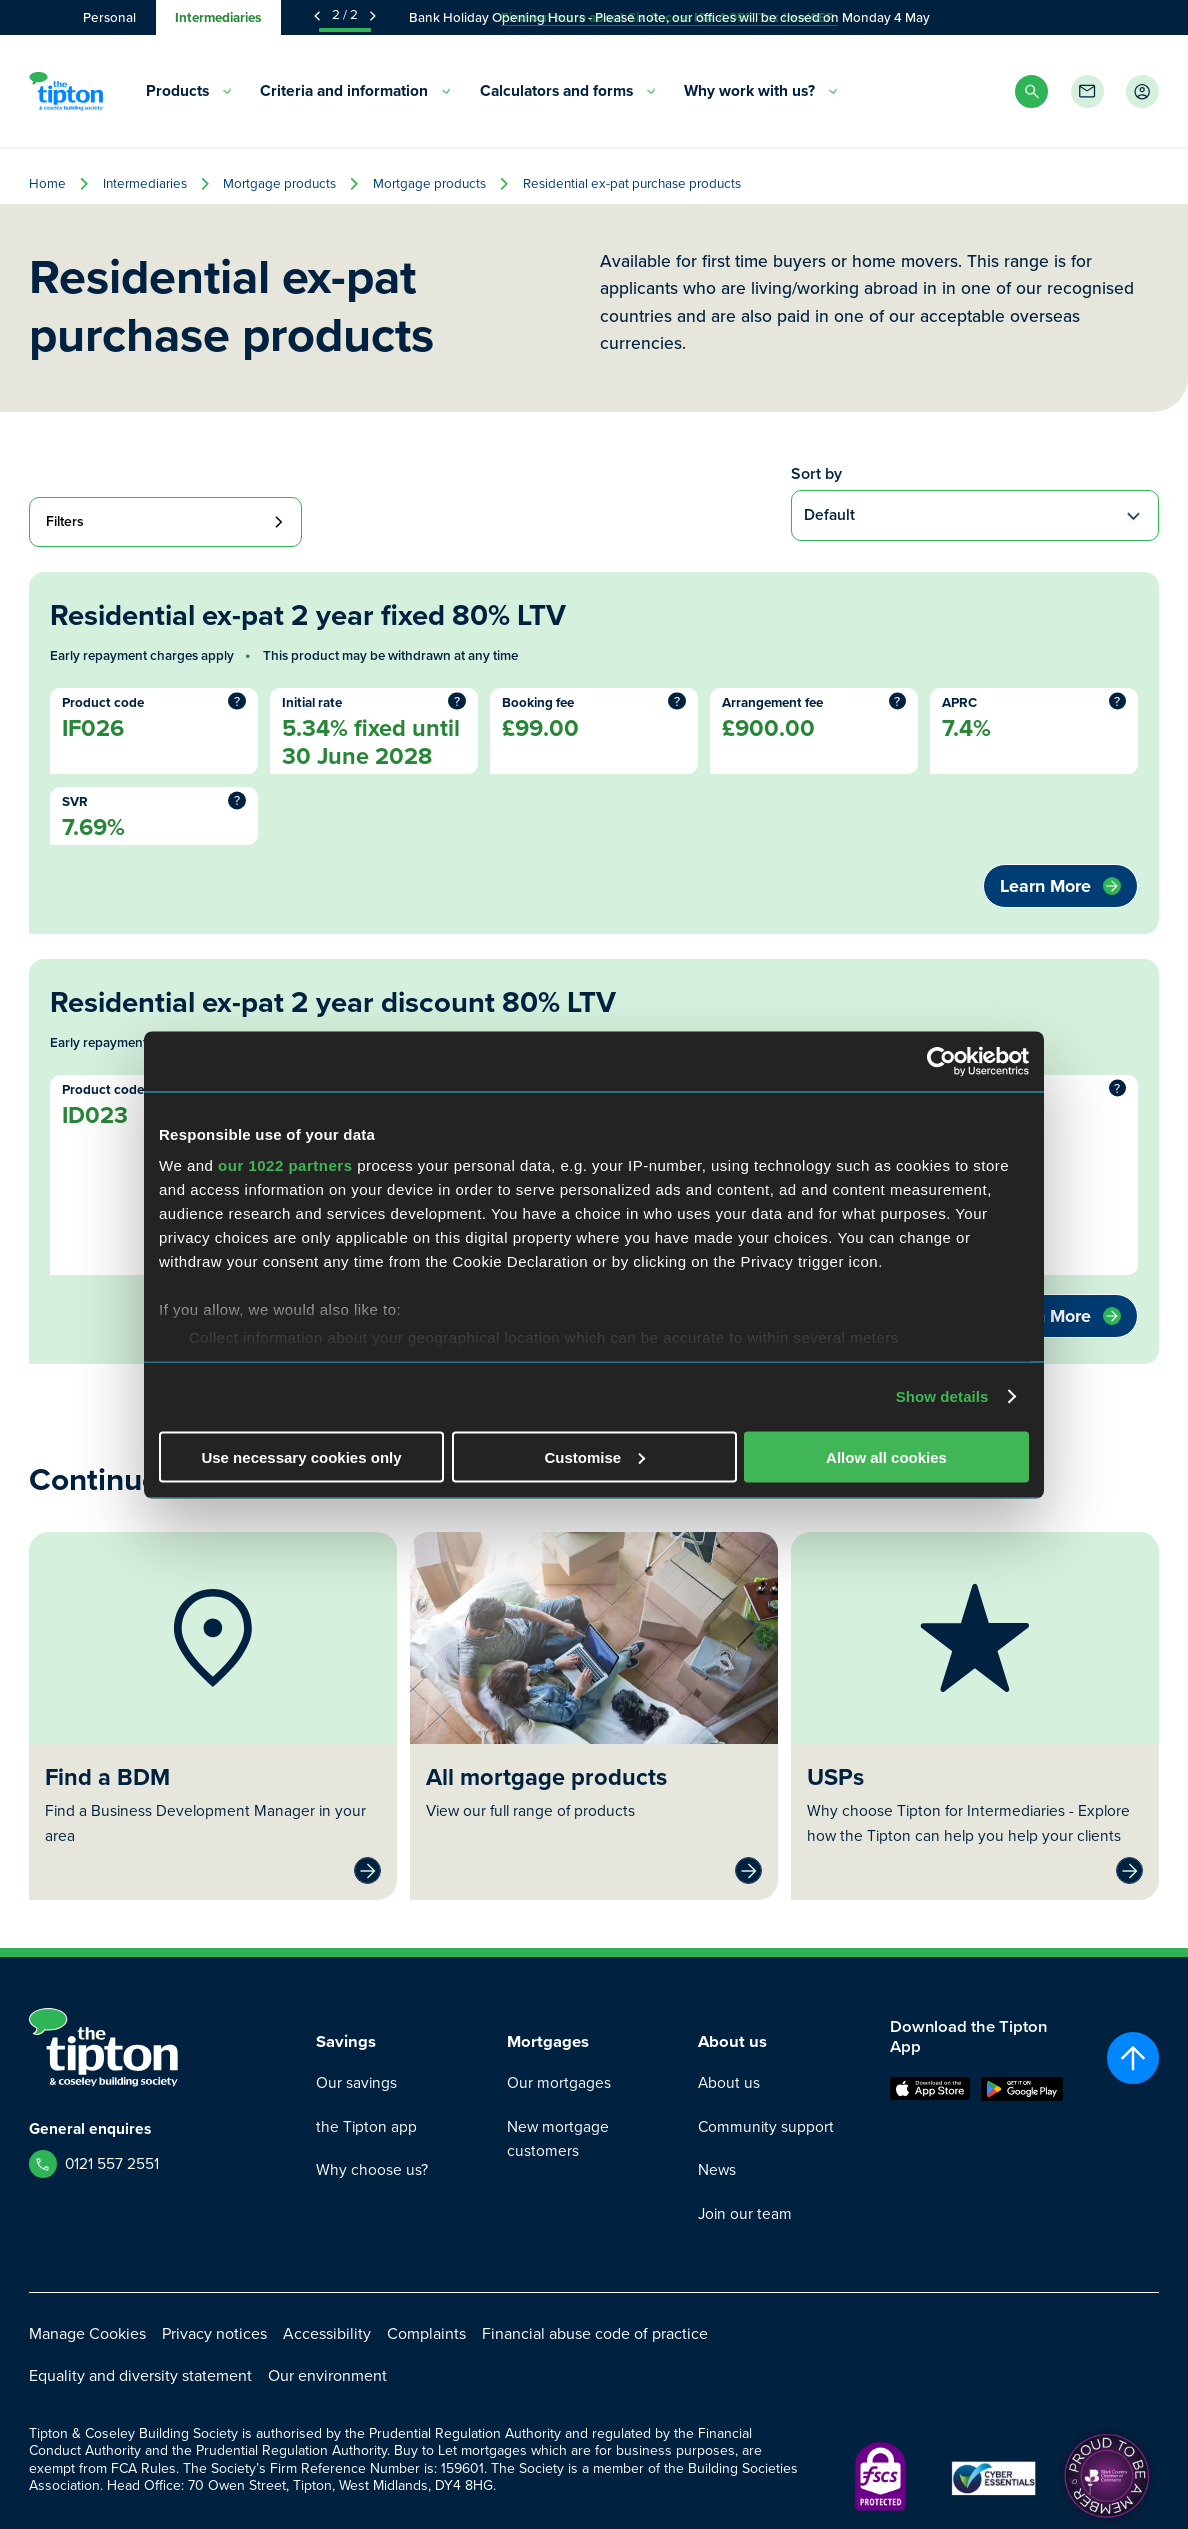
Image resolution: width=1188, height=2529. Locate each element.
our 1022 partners (285, 1165)
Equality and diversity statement (140, 2375)
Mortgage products (279, 183)
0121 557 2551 (112, 2163)
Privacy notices (214, 2333)
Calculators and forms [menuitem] (568, 90)
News (717, 2169)
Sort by (816, 473)
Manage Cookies (87, 2333)
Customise (594, 1456)
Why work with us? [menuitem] (761, 90)
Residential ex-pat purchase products (632, 183)
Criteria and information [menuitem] (355, 90)
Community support (766, 2126)
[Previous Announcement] (317, 16)
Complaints (426, 2333)
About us (729, 2082)
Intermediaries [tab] (218, 17)
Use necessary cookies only (301, 1456)
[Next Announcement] (373, 16)
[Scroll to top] (1133, 2058)
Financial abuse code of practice (595, 2333)
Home (47, 183)
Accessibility (327, 2333)
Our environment (327, 2375)
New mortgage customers (558, 2139)
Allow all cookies (886, 1456)
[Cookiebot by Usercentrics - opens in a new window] (941, 1061)
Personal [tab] (109, 17)
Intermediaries (145, 183)
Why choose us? (372, 2169)
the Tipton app (366, 2126)
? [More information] (237, 701)
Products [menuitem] (189, 90)
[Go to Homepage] (66, 91)
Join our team (745, 2213)
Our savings (356, 2082)
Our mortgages (559, 2082)
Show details (942, 1396)
